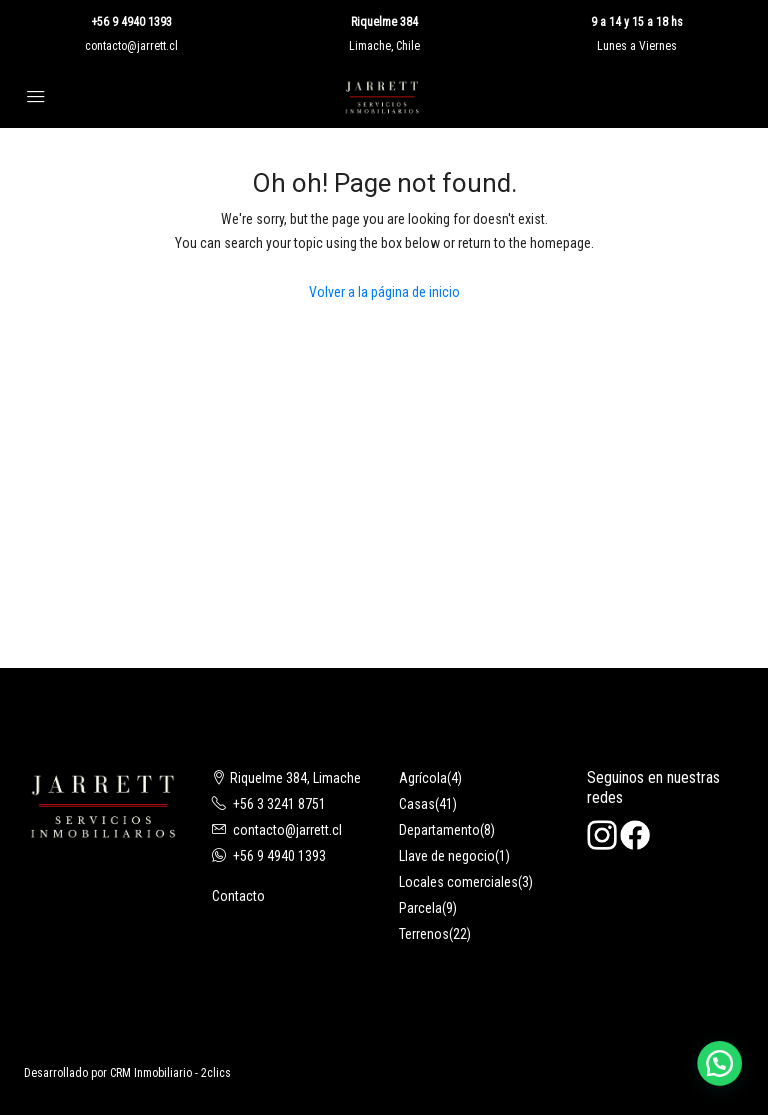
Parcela (420, 908)
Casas (417, 804)
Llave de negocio (447, 856)
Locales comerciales (458, 882)
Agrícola (423, 778)
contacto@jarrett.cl (131, 46)
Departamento (439, 830)
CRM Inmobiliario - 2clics (170, 1073)
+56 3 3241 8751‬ (279, 804)
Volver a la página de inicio (384, 292)
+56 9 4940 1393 (131, 22)
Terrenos (424, 934)
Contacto (238, 896)
